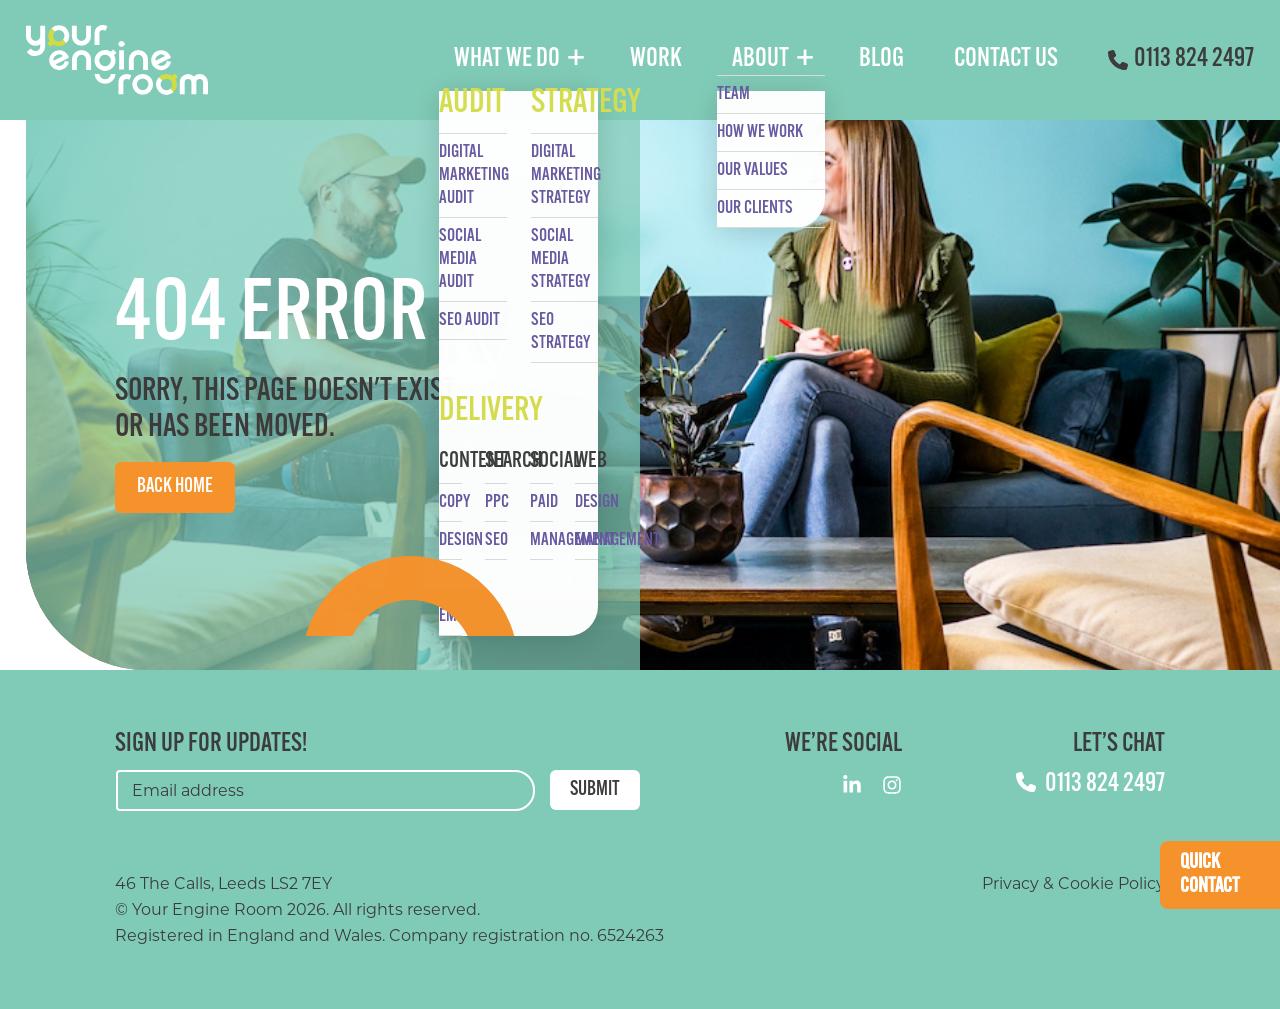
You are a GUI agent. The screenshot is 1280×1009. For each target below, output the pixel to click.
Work (656, 59)
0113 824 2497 (1181, 59)
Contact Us (1006, 59)
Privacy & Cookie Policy (1073, 883)
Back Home (175, 487)
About (760, 59)
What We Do (507, 59)
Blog (881, 59)
